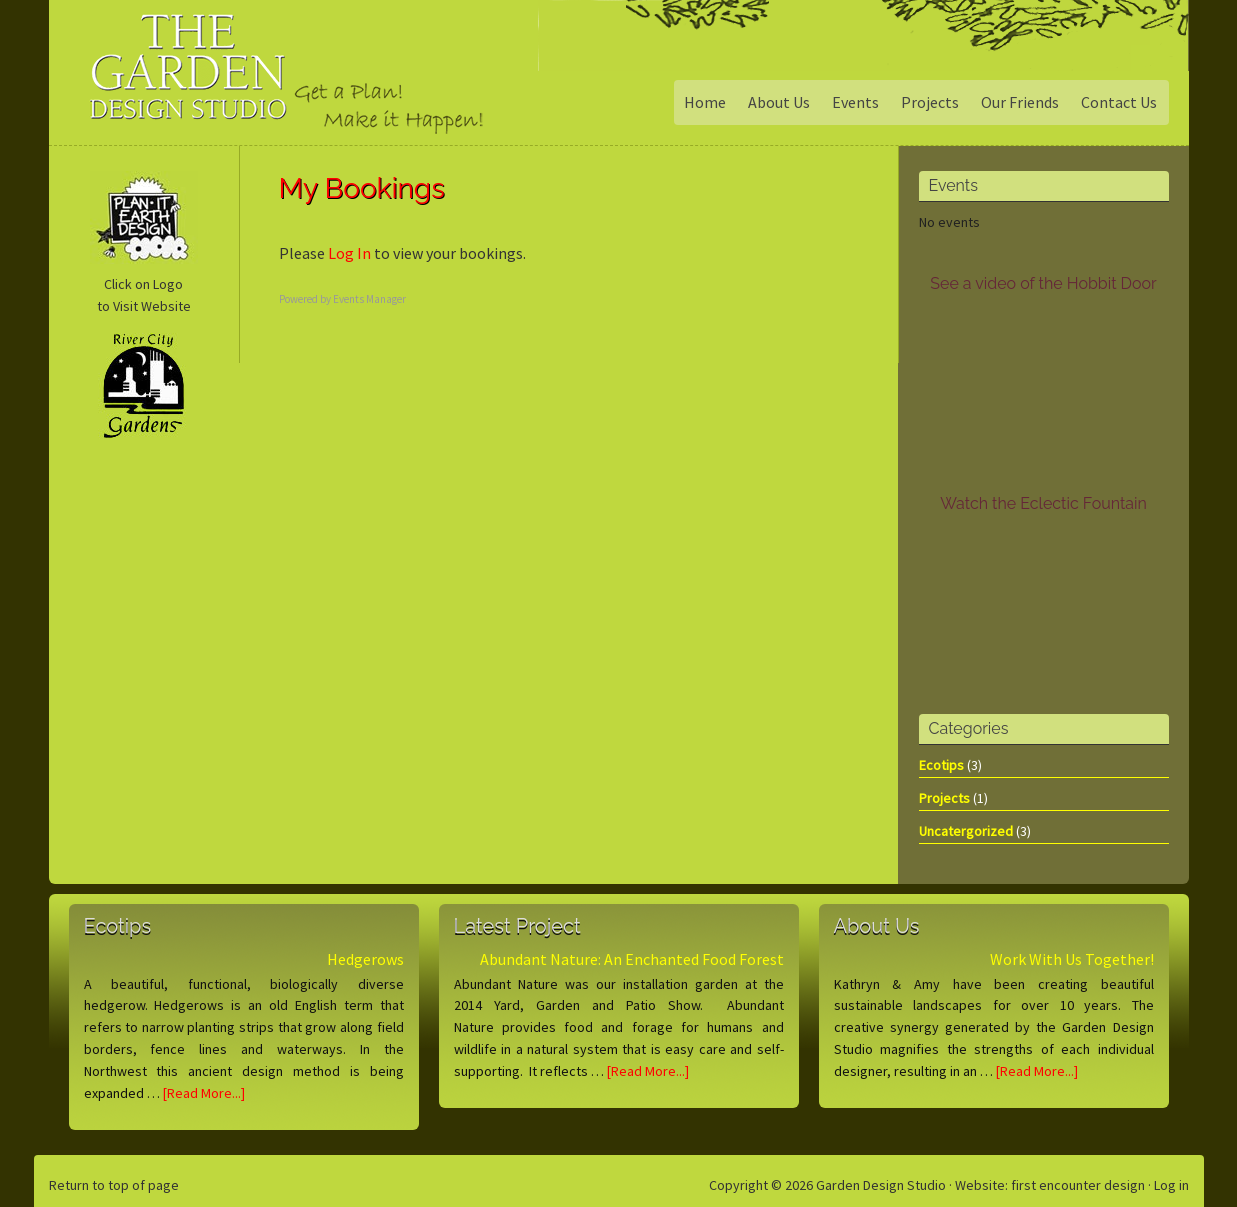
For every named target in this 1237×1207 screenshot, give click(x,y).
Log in (1171, 1185)
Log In (349, 253)
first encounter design (1078, 1185)
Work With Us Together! (1072, 959)
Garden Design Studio (213, 84)
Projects (944, 798)
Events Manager (369, 299)
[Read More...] (204, 1093)
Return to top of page (114, 1185)
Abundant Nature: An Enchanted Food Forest (632, 959)
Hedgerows (365, 959)
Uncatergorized (966, 831)
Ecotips (941, 765)
